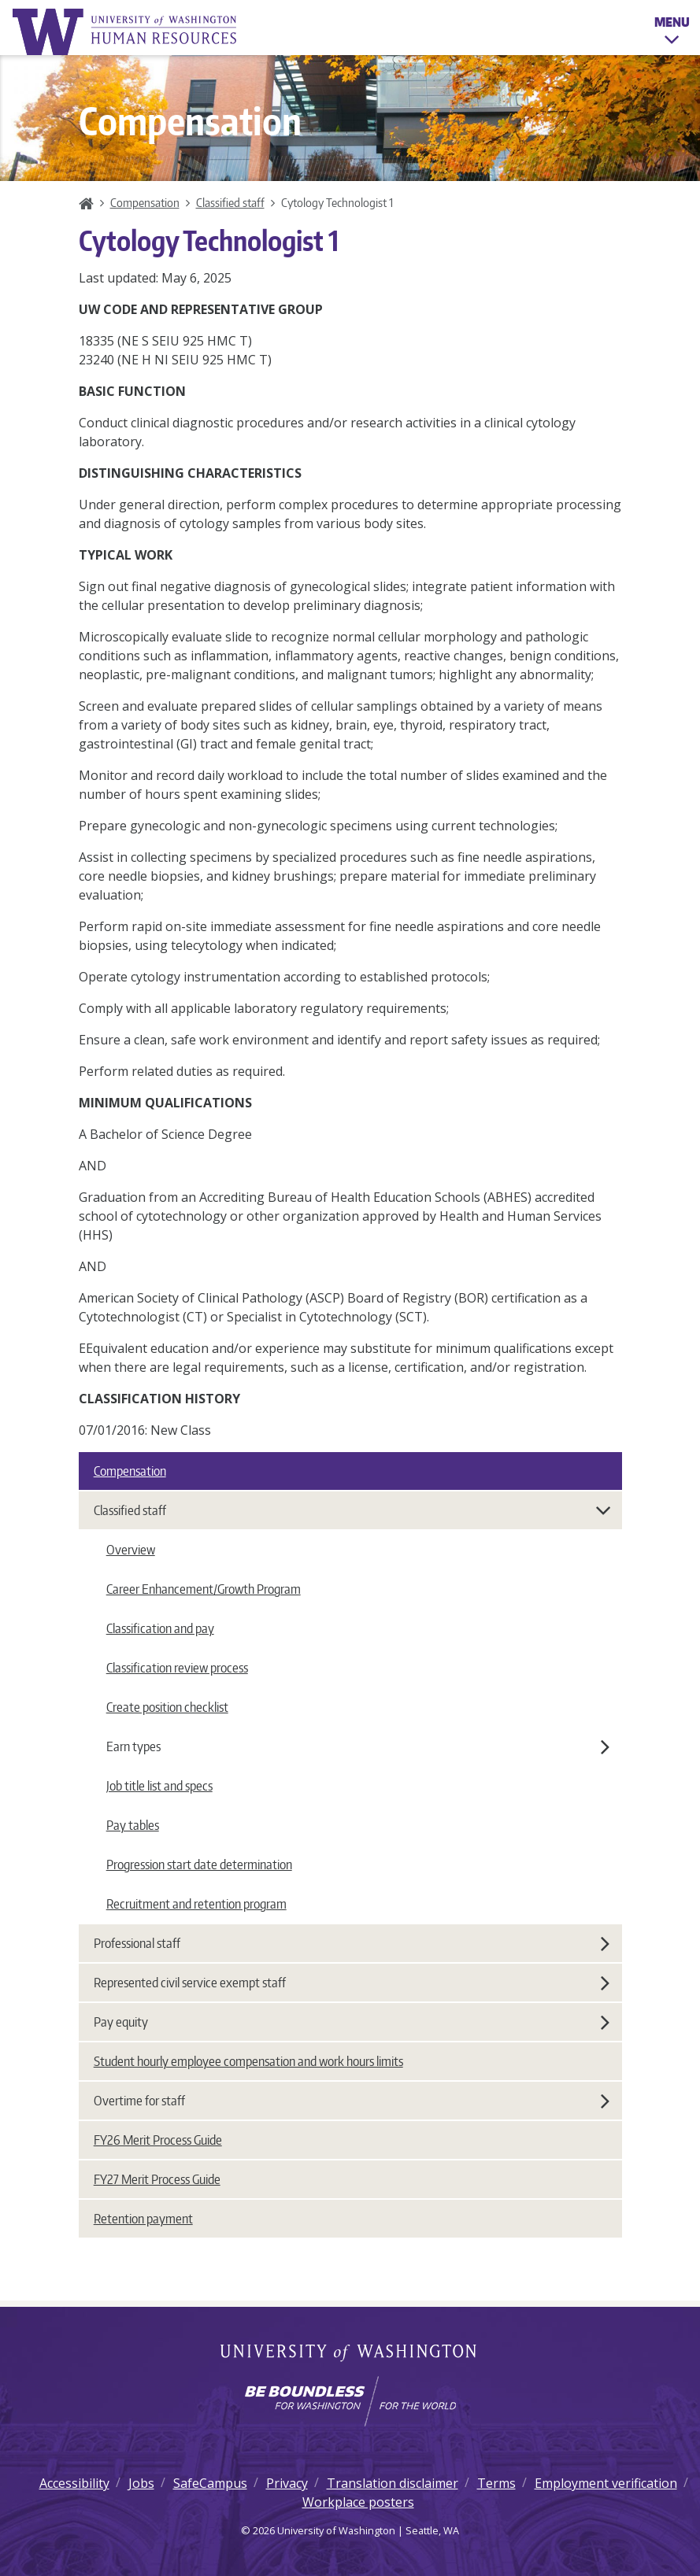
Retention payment (143, 2219)
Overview (130, 1550)
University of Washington (350, 2354)
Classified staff (230, 202)
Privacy (287, 2483)
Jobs (141, 2483)
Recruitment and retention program (196, 1904)
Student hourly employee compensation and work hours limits (248, 2061)
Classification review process (177, 1668)
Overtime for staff (351, 2100)
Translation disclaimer (392, 2483)
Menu (672, 33)
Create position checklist (167, 1707)
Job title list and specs (159, 1786)
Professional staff (351, 1943)
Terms (496, 2483)
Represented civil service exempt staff (351, 1982)
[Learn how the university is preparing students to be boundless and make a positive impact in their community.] (350, 2401)
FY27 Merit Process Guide (157, 2179)
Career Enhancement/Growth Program (203, 1589)
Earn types (357, 1746)
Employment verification (606, 2483)
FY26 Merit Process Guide (158, 2140)
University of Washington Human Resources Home (126, 32)
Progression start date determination (199, 1864)
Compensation (145, 202)
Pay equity (351, 2022)
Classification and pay (160, 1628)
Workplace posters (358, 2502)
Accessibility (74, 2483)
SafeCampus (210, 2483)
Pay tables (132, 1825)
